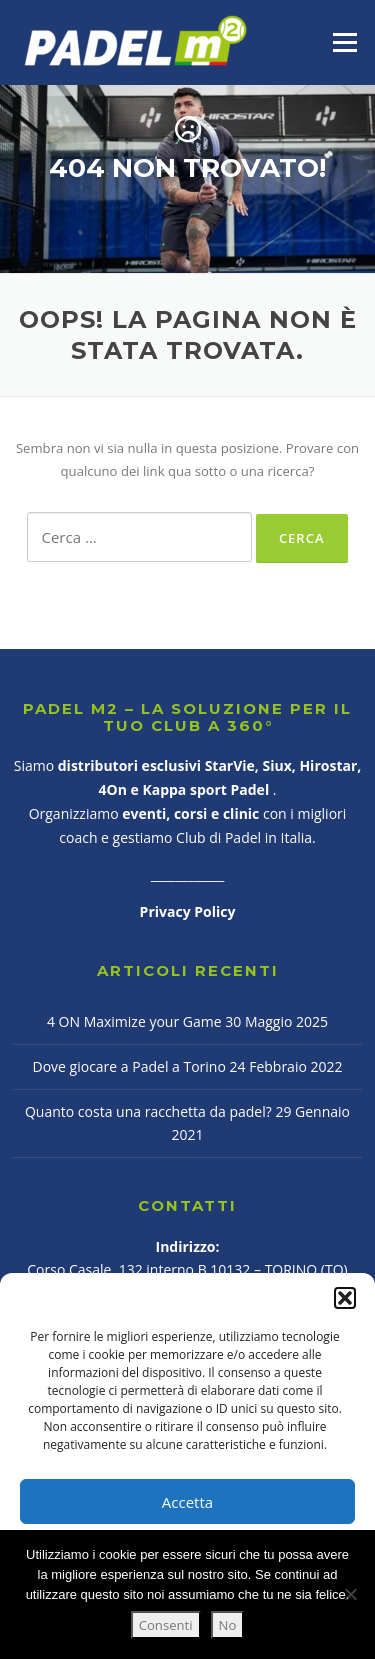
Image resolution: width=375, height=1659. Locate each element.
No (228, 1625)
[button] (345, 1298)
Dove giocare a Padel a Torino (129, 1066)
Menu (344, 42)
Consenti (166, 1625)
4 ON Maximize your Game (134, 1021)
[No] (350, 1594)
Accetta (187, 1502)
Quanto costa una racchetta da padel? (148, 1111)
